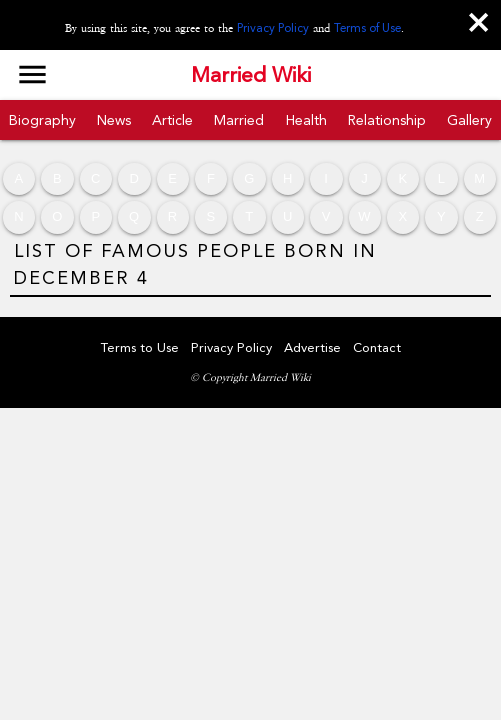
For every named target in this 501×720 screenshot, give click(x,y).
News (114, 120)
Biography (42, 120)
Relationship (387, 120)
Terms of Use (367, 28)
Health (306, 120)
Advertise (312, 347)
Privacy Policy (273, 28)
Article (172, 120)
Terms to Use (140, 347)
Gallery (469, 120)
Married (239, 120)
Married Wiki (251, 75)
